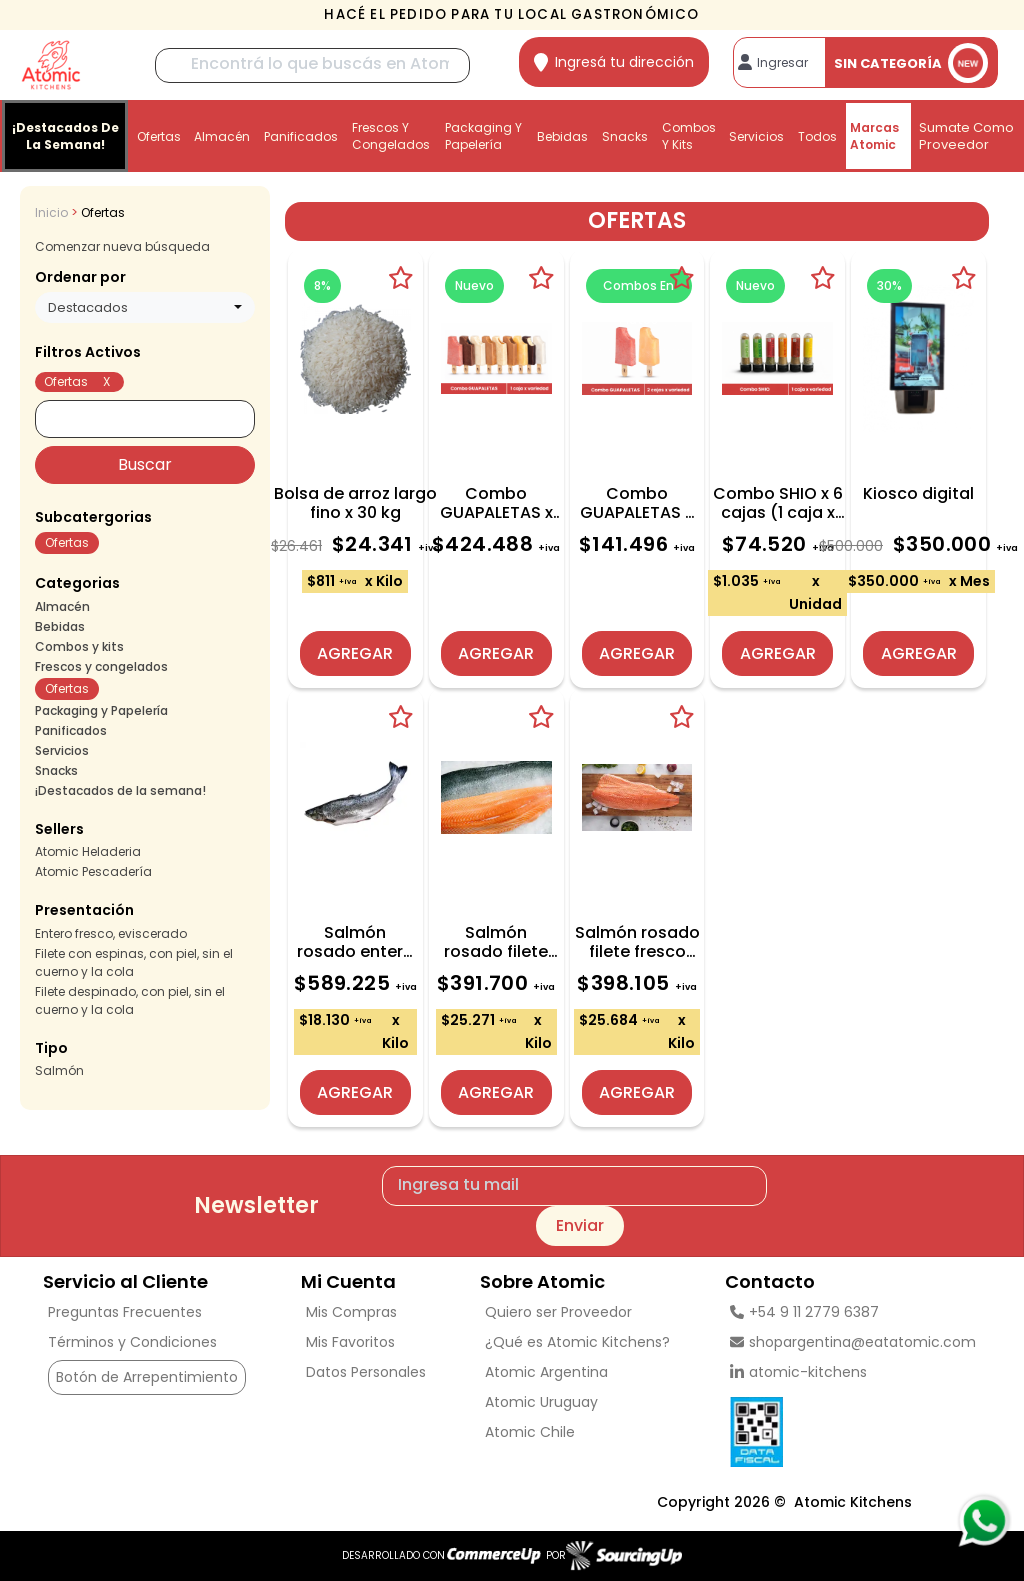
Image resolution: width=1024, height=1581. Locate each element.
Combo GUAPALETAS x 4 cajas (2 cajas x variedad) (636, 503)
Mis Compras (351, 1312)
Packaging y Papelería (483, 136)
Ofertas (159, 136)
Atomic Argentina (546, 1372)
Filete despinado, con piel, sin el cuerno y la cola (130, 1000)
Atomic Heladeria (88, 851)
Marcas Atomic (874, 136)
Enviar (580, 1225)
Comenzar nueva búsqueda (122, 246)
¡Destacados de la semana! (65, 136)
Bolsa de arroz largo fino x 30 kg (355, 503)
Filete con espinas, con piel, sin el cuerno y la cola (134, 962)
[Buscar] (312, 65)
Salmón (59, 1070)
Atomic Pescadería (93, 871)
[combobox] (145, 307)
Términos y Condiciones (132, 1342)
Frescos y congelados (391, 136)
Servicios (756, 136)
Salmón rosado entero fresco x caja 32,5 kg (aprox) (355, 942)
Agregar (355, 653)
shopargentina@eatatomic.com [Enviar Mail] (853, 1342)
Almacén (222, 136)
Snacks (625, 136)
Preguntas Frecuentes (125, 1312)
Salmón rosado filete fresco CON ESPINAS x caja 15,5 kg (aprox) (496, 942)
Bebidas (562, 136)
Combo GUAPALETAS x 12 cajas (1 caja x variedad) (496, 503)
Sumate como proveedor (966, 136)
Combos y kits (689, 136)
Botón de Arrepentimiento (147, 1377)
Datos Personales (366, 1372)
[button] (145, 354)
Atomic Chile (530, 1432)
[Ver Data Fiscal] (853, 1427)
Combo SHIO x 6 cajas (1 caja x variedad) (778, 503)
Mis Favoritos (350, 1342)
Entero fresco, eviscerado (111, 933)
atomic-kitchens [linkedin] (798, 1372)
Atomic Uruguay (541, 1402)
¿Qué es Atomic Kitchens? (577, 1342)
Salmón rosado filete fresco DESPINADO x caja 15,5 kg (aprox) (637, 942)
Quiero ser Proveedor (558, 1312)
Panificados (301, 136)
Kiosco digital (918, 493)
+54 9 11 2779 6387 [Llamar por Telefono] (804, 1312)
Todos (817, 136)
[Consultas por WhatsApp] (983, 1521)
